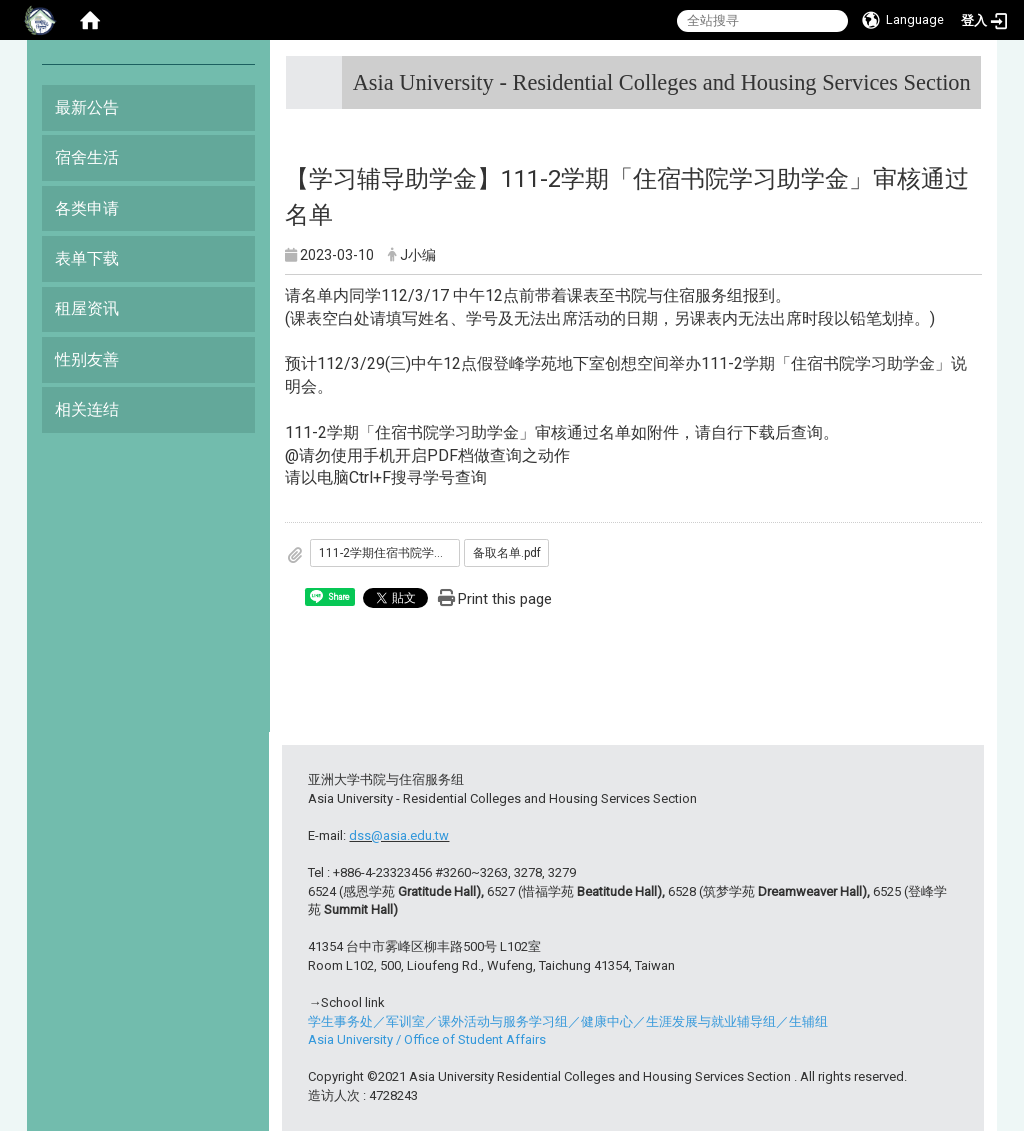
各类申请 (87, 208)
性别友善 (87, 359)
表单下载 (87, 258)
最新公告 (87, 107)
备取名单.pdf (507, 553)
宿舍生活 (87, 157)
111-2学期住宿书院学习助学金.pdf (390, 553)
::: (963, 74)
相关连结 (87, 409)
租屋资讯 (87, 308)
